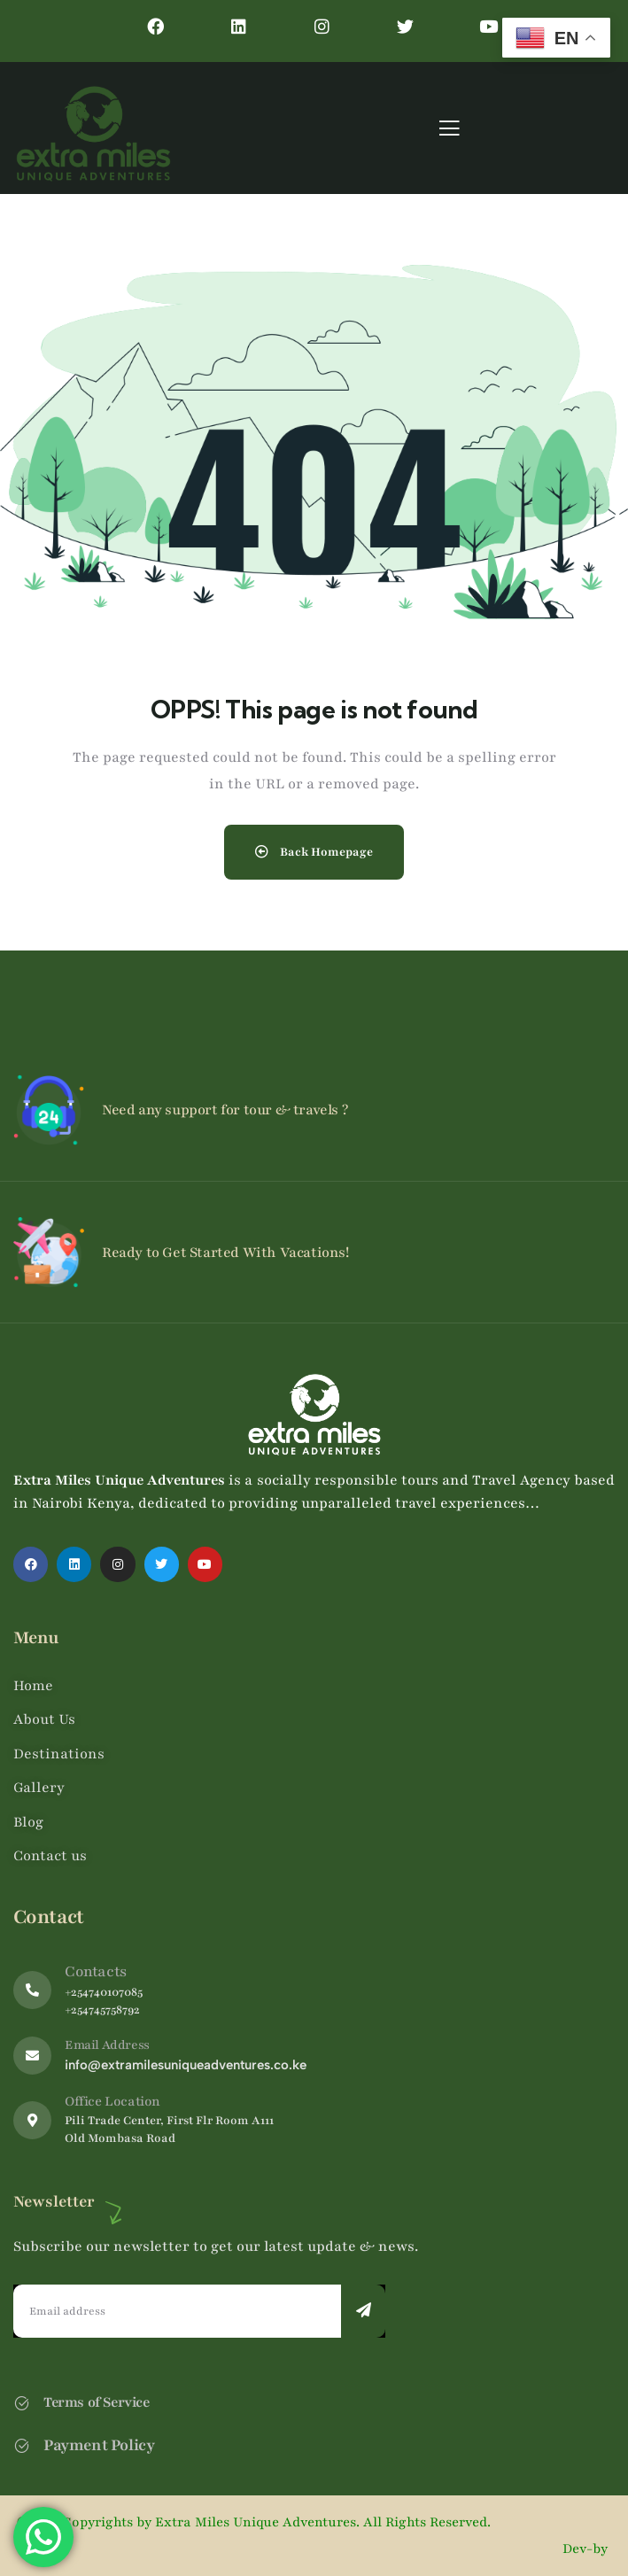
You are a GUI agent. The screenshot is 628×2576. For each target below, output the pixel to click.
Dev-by (586, 2548)
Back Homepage (314, 852)
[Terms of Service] (21, 2402)
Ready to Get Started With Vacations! (225, 1252)
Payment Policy (98, 2445)
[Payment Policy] (21, 2445)
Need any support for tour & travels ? (224, 1110)
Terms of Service (96, 2402)
